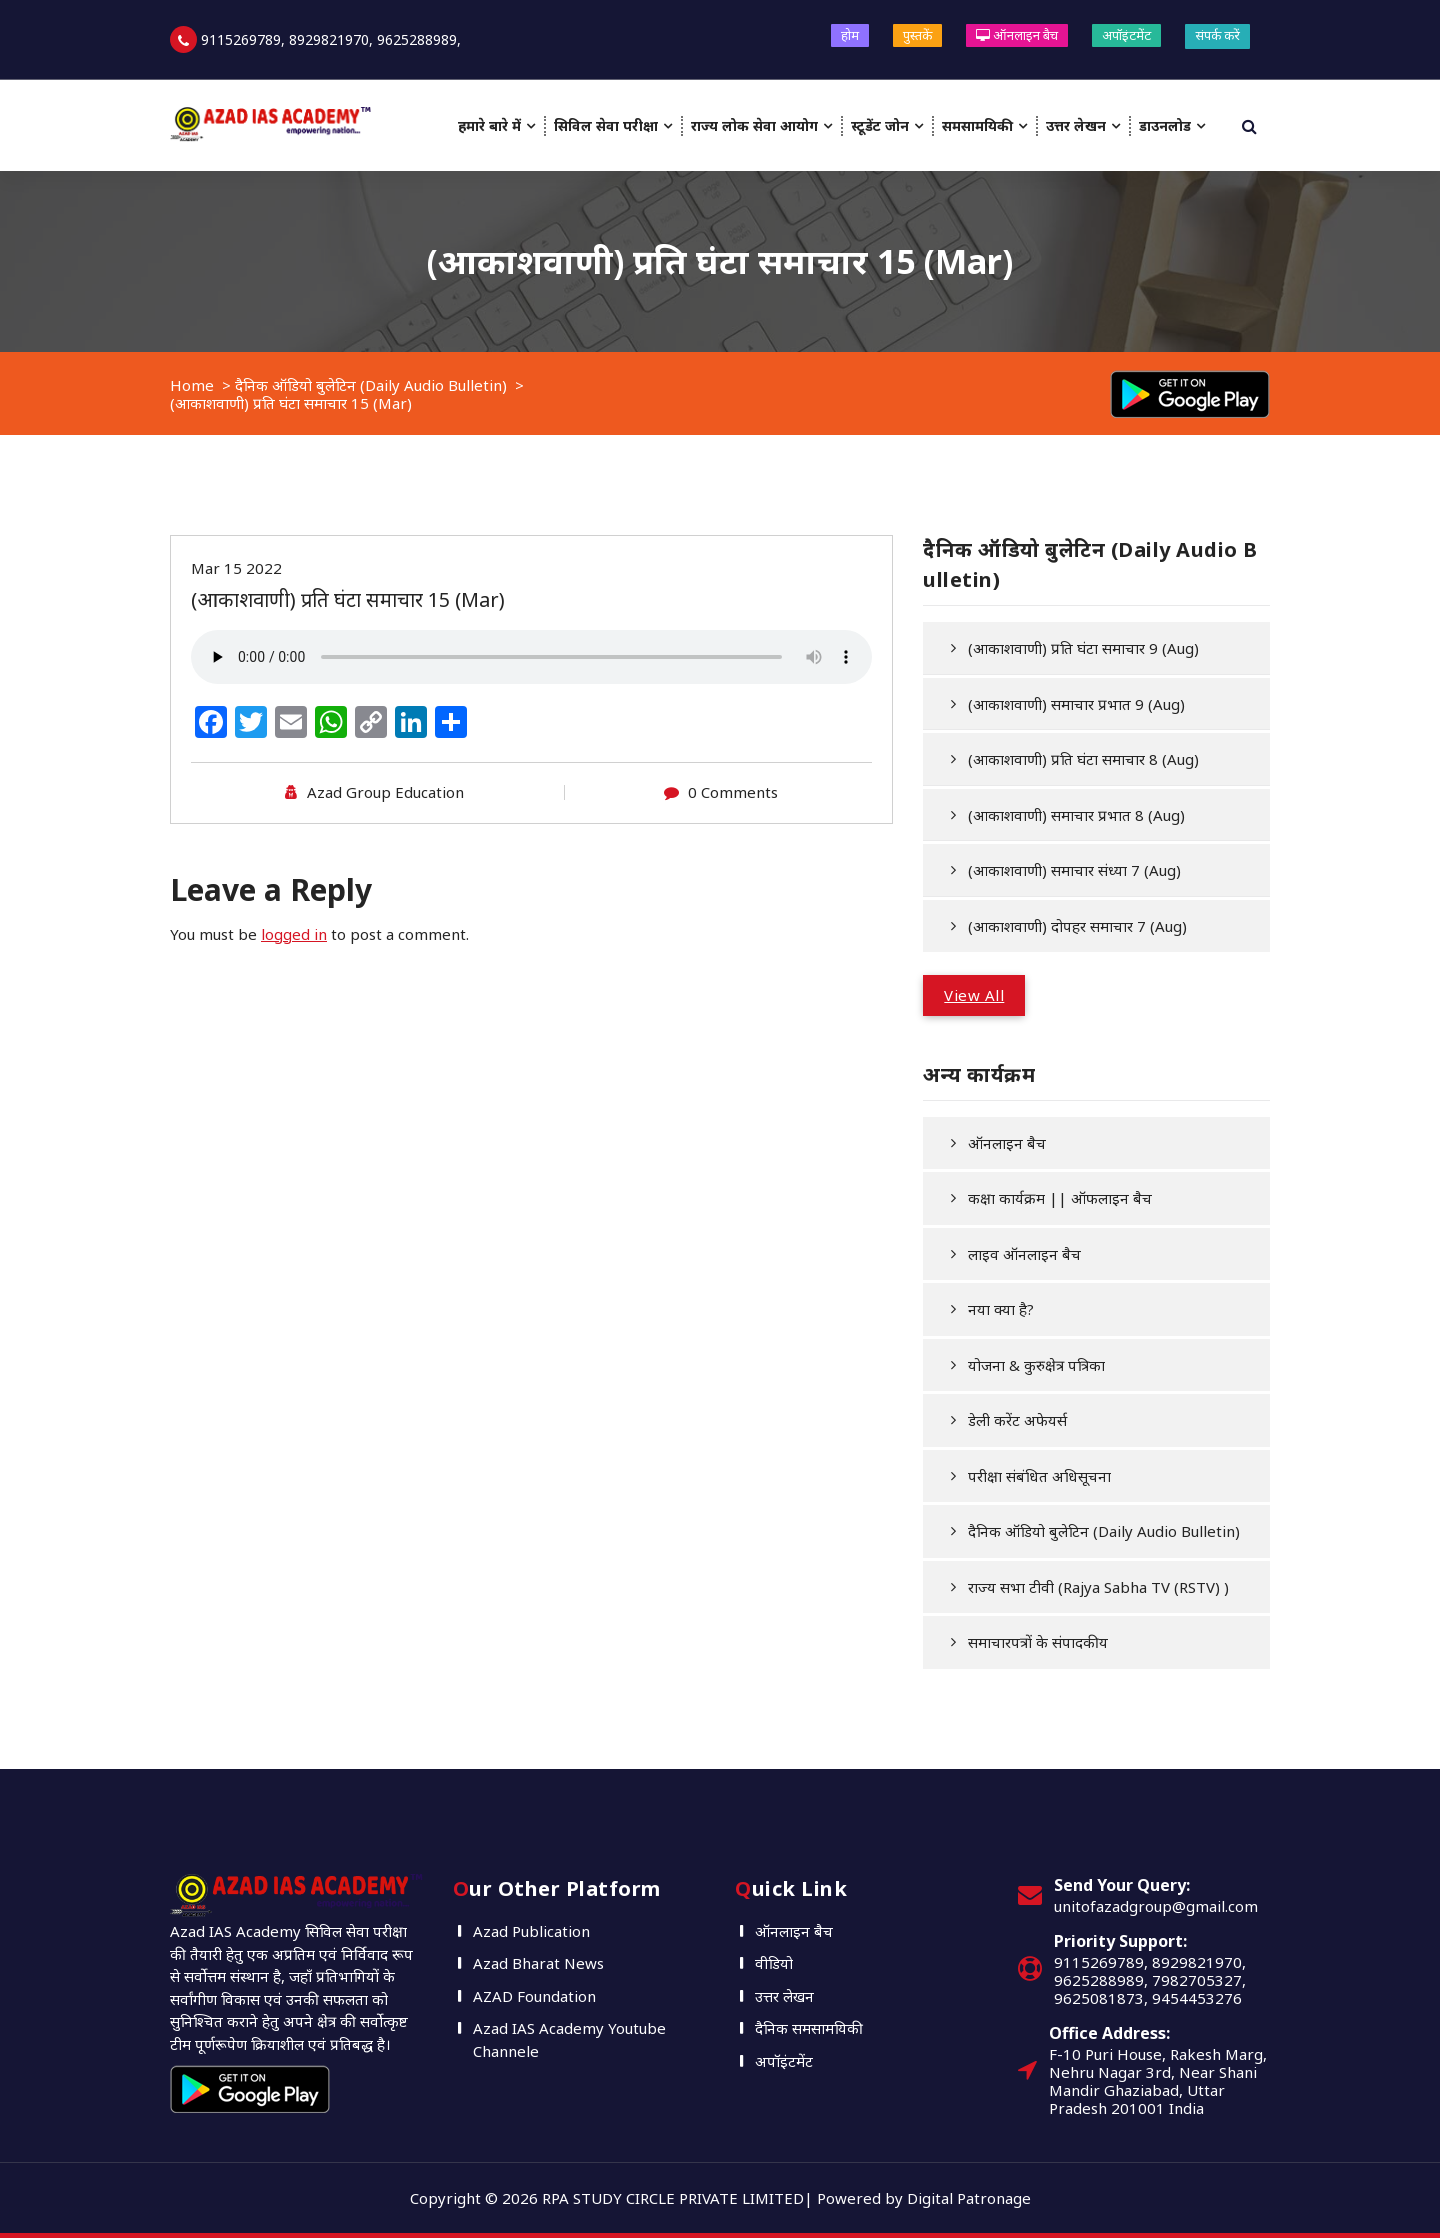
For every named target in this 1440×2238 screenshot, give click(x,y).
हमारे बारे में (489, 125)
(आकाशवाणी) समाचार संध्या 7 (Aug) (1074, 870)
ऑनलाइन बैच (1017, 35)
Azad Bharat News (538, 1963)
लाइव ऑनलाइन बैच (1024, 1254)
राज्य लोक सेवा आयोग (754, 125)
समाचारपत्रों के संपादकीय (1038, 1642)
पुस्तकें (917, 35)
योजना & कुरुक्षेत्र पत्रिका (1036, 1365)
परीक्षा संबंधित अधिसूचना (1039, 1476)
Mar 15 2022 (236, 568)
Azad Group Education (385, 792)
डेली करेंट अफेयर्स (1017, 1420)
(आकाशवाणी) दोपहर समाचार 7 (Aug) (1077, 926)
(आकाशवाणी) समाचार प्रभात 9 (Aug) (1076, 704)
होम (850, 35)
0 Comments (733, 792)
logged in (294, 934)
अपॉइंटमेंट (1126, 35)
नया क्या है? (1001, 1309)
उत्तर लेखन (1076, 125)
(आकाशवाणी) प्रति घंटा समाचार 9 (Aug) (1083, 648)
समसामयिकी (977, 125)
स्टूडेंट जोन (880, 125)
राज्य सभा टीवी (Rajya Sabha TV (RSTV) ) (1098, 1587)
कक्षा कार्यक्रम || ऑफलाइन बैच (1060, 1198)
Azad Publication (531, 1931)
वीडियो (774, 1963)
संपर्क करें (1217, 35)
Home (192, 385)
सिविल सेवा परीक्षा (606, 125)
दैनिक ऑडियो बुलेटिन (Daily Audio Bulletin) (371, 385)
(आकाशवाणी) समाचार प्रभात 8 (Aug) (1076, 815)
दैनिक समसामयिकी (809, 2028)
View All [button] (974, 995)
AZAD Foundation (534, 1996)
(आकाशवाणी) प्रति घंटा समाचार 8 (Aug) (1083, 759)
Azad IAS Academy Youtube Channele (569, 2039)
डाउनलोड (1165, 125)
